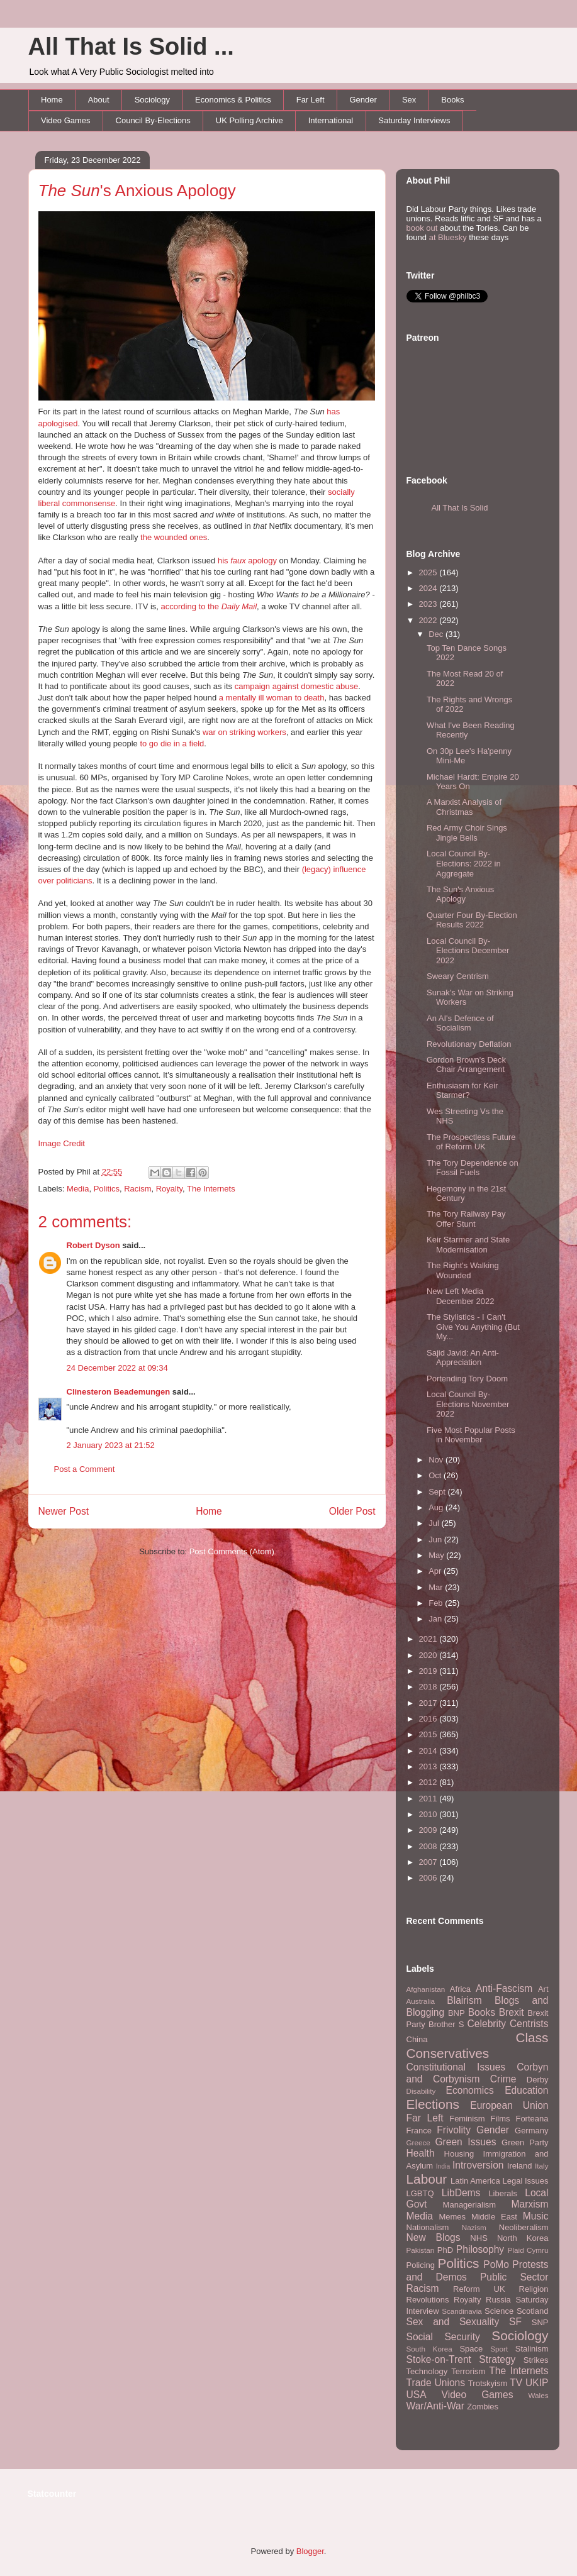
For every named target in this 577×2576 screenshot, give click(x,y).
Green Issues (465, 2142)
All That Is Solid (460, 507)
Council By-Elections (153, 120)
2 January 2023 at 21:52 (111, 1445)
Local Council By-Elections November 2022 (468, 1404)
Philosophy (480, 2249)
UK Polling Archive (249, 120)
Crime (503, 2079)
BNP (456, 2013)
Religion (534, 2289)
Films (500, 2118)
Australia (420, 2001)
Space (471, 2348)
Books (452, 99)
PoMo (496, 2264)
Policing (420, 2265)
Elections (432, 2104)
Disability (421, 2091)
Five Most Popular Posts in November (471, 1435)
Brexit (511, 2012)
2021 (429, 1639)
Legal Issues (525, 2181)
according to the (209, 606)
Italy (541, 2166)
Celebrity (487, 2023)
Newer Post (63, 1511)
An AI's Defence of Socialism (460, 1023)
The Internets (211, 1188)
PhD (445, 2250)
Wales (538, 2395)
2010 (429, 1814)
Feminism (467, 2118)
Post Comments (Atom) (231, 1551)
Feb (437, 1603)
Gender (363, 99)
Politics (107, 1188)
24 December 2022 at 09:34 (117, 1368)
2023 (429, 604)
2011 (429, 1798)
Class (531, 2037)
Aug (437, 1507)
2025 (429, 572)
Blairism (464, 2000)
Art (543, 1989)
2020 (429, 1655)
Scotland (533, 2311)
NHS (478, 2238)
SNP (540, 2322)
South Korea (429, 2349)
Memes (452, 2216)
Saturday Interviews (414, 120)
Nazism (474, 2227)
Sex (409, 99)
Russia (498, 2299)
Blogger (310, 2551)
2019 (429, 1671)
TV (516, 2382)
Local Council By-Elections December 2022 (468, 950)
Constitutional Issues (456, 2067)
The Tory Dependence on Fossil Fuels (472, 1168)
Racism (137, 1188)
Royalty (169, 1188)
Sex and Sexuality (453, 2321)
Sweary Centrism (458, 976)
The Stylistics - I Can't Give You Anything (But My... (473, 1326)
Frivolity (454, 2130)
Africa (460, 1989)
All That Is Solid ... (131, 46)
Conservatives (448, 2053)
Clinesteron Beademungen (119, 1391)
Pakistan (420, 2250)
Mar (437, 1587)
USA (416, 2394)
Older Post (352, 1511)
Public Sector (514, 2277)
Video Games (66, 120)
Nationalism (427, 2227)
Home (52, 99)
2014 (429, 1750)
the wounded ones (173, 537)
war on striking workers (244, 732)
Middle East (494, 2216)
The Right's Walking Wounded (463, 1270)
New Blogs (433, 2237)
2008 (429, 1846)
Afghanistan (425, 1989)
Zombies (482, 2406)
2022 (429, 620)
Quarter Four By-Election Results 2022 (472, 920)
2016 (429, 1718)
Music (536, 2216)
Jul (435, 1523)
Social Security (443, 2336)
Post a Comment (84, 1469)
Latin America (475, 2181)
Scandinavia (462, 2311)
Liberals (502, 2193)
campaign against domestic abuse (297, 686)
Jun (436, 1539)
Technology (427, 2371)
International (331, 120)
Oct (436, 1475)
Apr (436, 1571)
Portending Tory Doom (467, 1378)
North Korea (523, 2238)
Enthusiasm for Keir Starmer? (462, 1090)
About (98, 99)
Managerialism (469, 2204)
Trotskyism (487, 2383)
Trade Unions (436, 2382)
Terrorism (468, 2371)
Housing (459, 2154)
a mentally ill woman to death (272, 697)
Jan (436, 1618)
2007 (429, 1862)
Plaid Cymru (528, 2250)
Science (499, 2311)
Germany (531, 2130)
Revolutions (427, 2299)
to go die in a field (172, 743)
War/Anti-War (435, 2406)
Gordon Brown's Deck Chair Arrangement (466, 1065)
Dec (437, 634)
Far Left (310, 99)
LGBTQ (420, 2193)
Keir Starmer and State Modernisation (468, 1244)
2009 (429, 1830)
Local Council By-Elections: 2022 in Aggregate (464, 863)
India (443, 2166)
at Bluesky (448, 237)
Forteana (531, 2118)
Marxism (530, 2204)
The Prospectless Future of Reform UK (471, 1142)
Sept (438, 1491)
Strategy (497, 2359)
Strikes (536, 2360)
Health (420, 2153)
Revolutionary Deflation (469, 1044)
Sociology (152, 99)
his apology (247, 560)
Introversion (477, 2165)
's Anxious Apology (137, 190)
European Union (509, 2105)
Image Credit (61, 1143)
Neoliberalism (524, 2227)
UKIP (536, 2382)
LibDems (461, 2192)
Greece (418, 2142)
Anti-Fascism (504, 1988)
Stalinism (532, 2348)
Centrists (529, 2023)
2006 (429, 1877)
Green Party (524, 2142)
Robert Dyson (93, 1245)
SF (515, 2321)
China (417, 2039)
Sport (499, 2349)
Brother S (446, 2024)
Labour (426, 2179)
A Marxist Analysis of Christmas (464, 807)
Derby (538, 2079)
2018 (429, 1686)
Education (526, 2090)
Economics (470, 2090)
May (437, 1555)
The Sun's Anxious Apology (460, 894)
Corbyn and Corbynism (477, 2073)
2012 (429, 1782)
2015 (429, 1734)
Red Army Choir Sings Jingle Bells (467, 833)
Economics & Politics (233, 99)
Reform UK (479, 2289)
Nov (437, 1459)
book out (422, 228)
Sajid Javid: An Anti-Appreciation (463, 1358)
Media (78, 1188)
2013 (429, 1766)
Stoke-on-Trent (438, 2359)
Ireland (519, 2165)
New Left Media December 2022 (461, 1296)
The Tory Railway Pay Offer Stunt (466, 1219)
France (419, 2130)
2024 (429, 588)
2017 (429, 1703)
